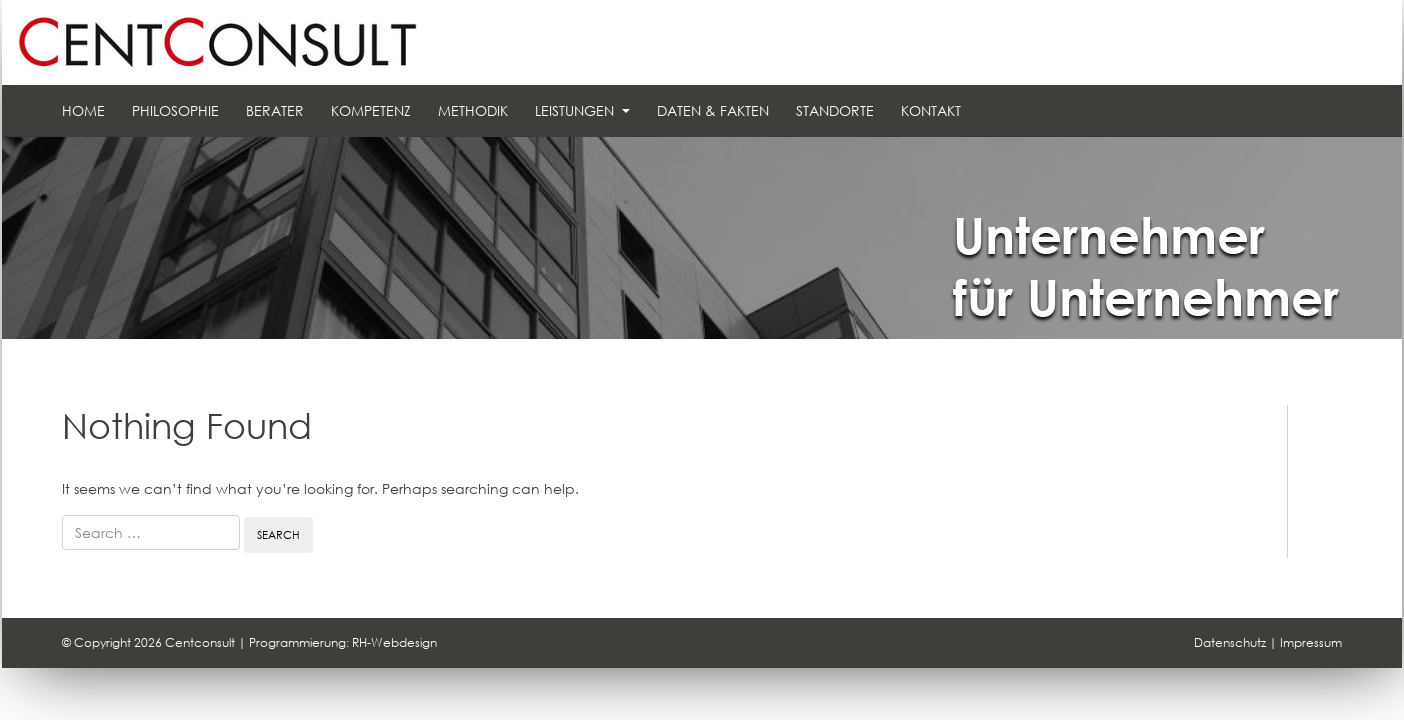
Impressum (1311, 642)
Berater (275, 110)
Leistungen (576, 110)
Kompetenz (371, 110)
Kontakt (931, 110)
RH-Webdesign (394, 642)
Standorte (835, 110)
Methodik (473, 110)
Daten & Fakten (713, 110)
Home (83, 110)
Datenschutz (1230, 642)
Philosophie (175, 110)
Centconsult (200, 642)
